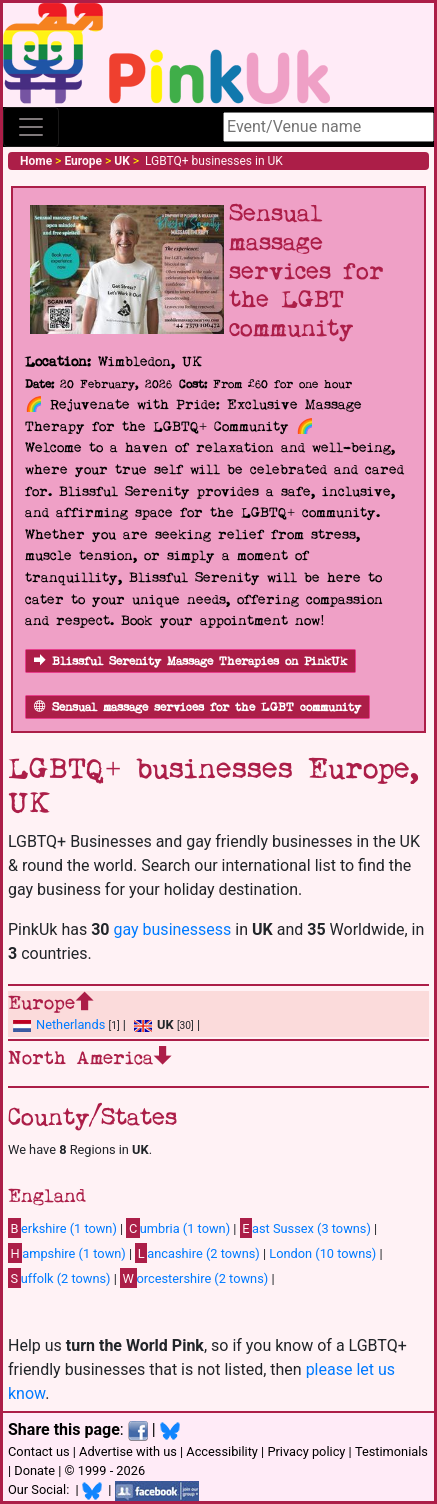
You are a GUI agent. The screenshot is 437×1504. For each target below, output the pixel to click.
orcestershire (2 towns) (194, 1278)
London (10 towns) (322, 1253)
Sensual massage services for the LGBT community (197, 707)
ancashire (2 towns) (197, 1253)
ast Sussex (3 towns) (305, 1228)
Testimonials (391, 1451)
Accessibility (222, 1451)
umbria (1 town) (178, 1228)
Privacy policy (306, 1451)
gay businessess (172, 929)
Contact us (39, 1451)
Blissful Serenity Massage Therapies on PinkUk (190, 661)
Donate (34, 1470)
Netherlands (70, 1024)
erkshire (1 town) (62, 1228)
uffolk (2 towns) (59, 1278)
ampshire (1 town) (67, 1253)
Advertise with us (128, 1451)
